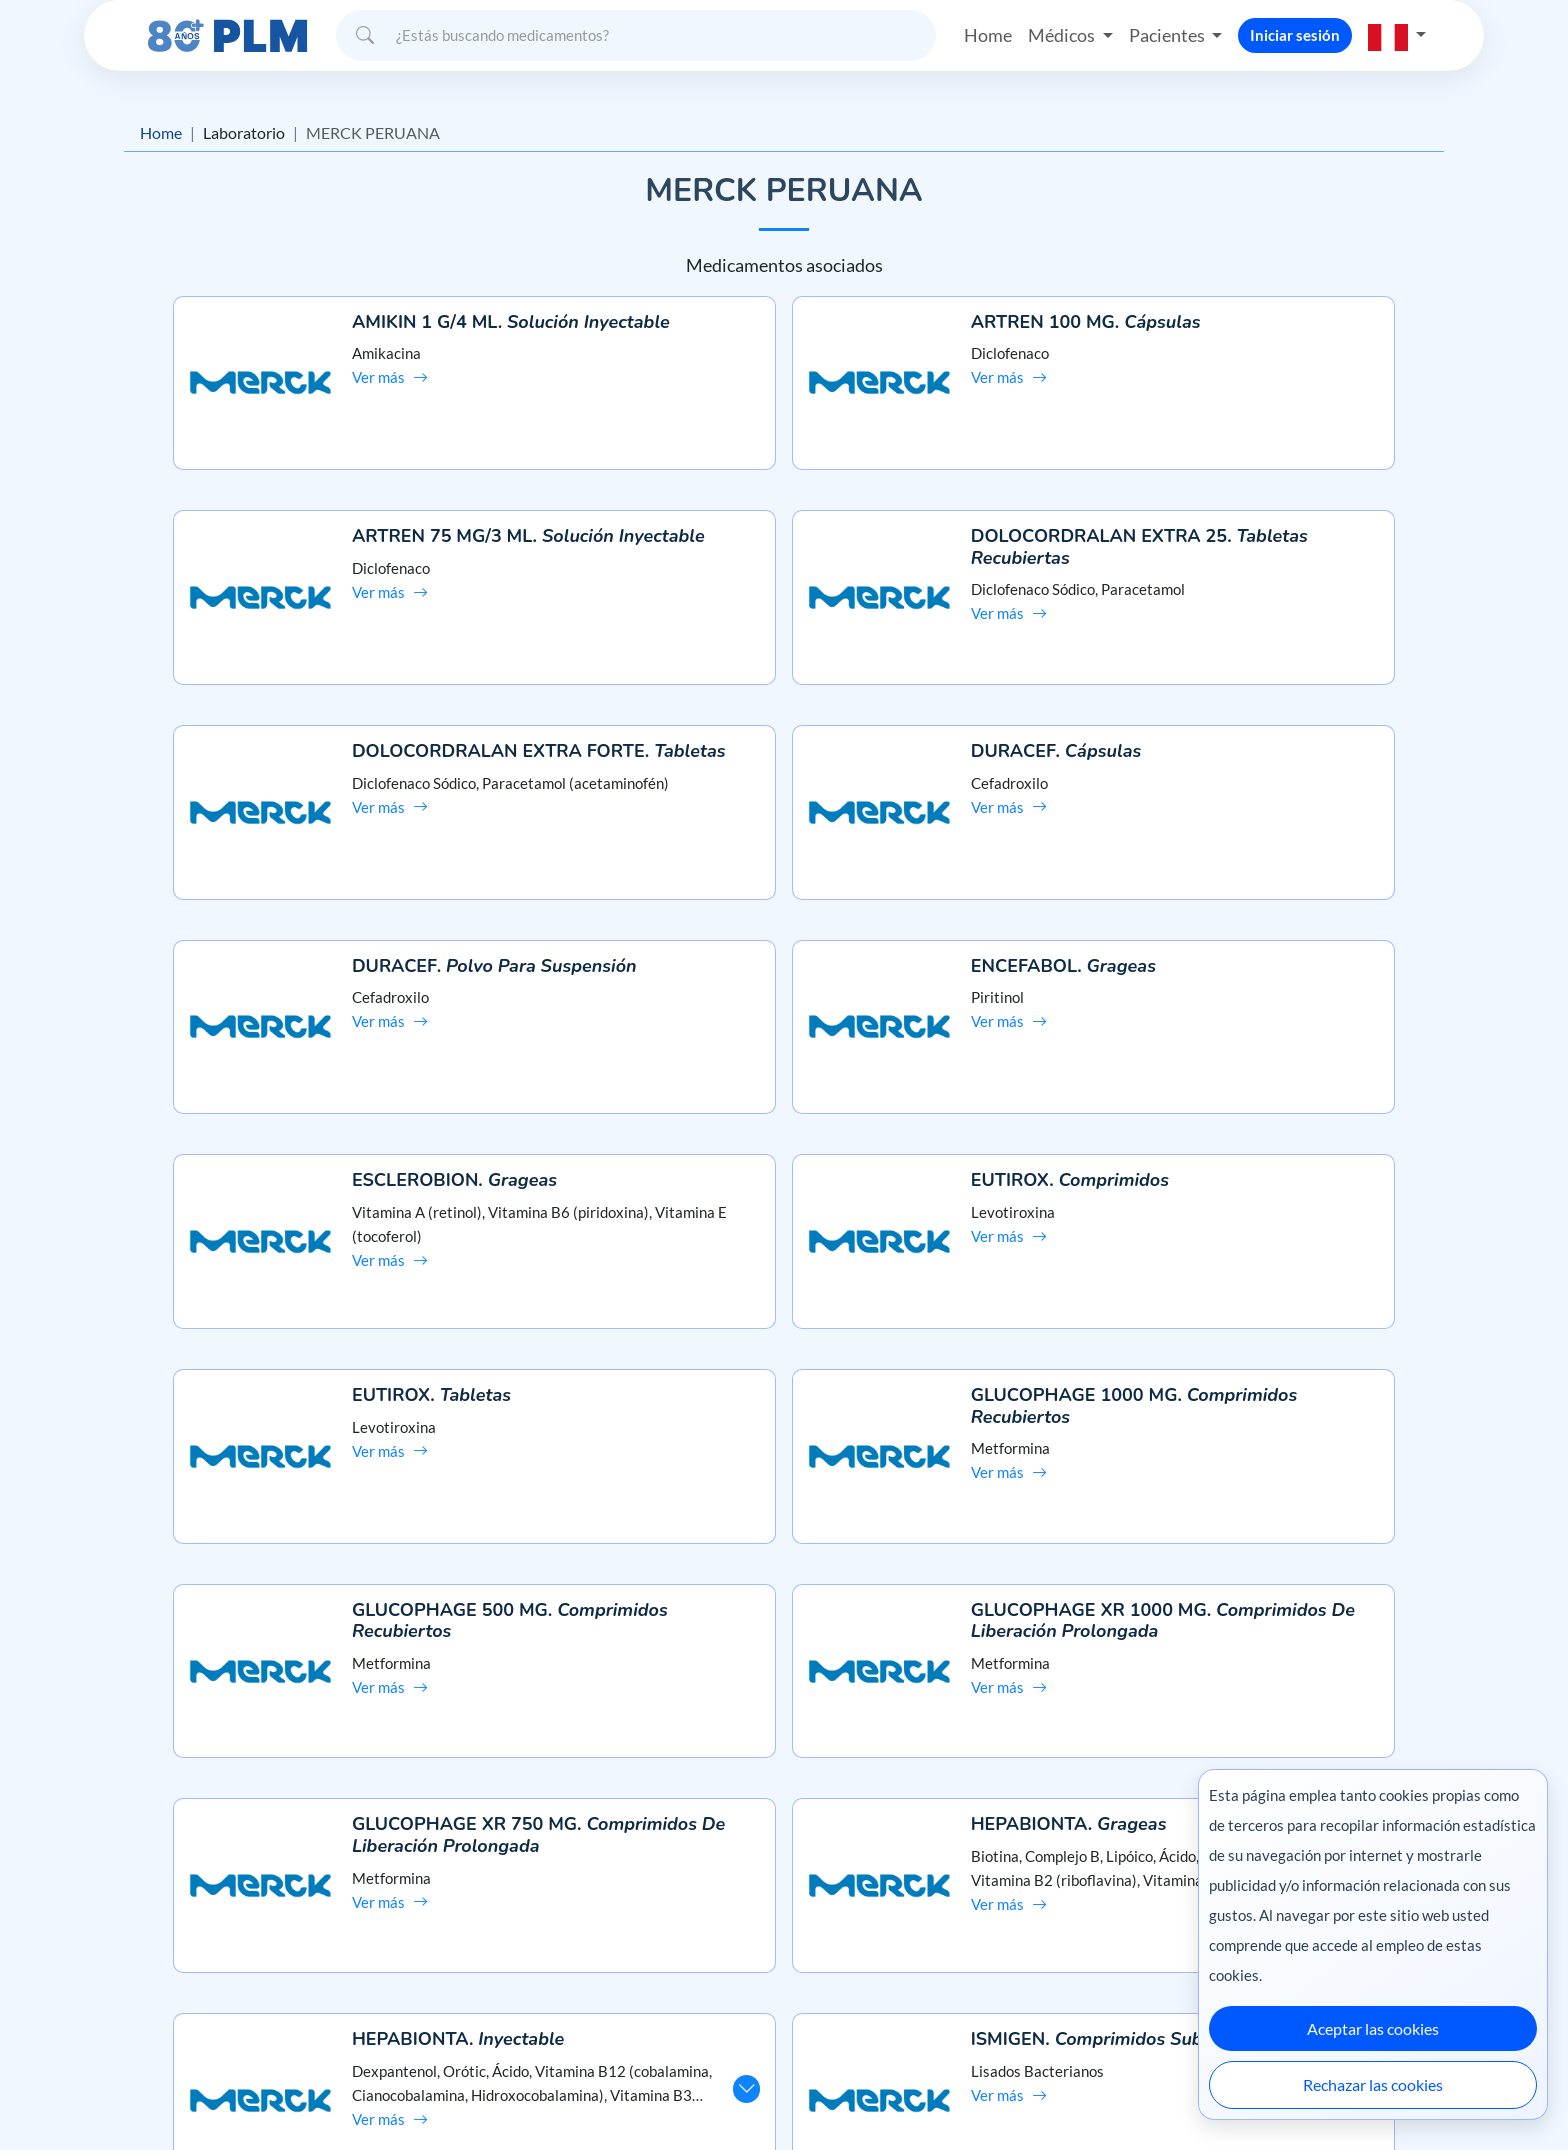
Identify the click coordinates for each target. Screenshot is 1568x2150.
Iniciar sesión (1295, 34)
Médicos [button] (1063, 34)
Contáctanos (784, 1939)
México (1012, 2092)
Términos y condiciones (263, 1974)
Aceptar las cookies (1373, 2028)
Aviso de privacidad (250, 1939)
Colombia (1081, 2092)
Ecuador (1153, 2092)
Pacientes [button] (1168, 34)
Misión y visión (235, 1903)
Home (988, 34)
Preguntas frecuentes (784, 1903)
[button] (1397, 34)
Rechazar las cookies (1373, 2084)
